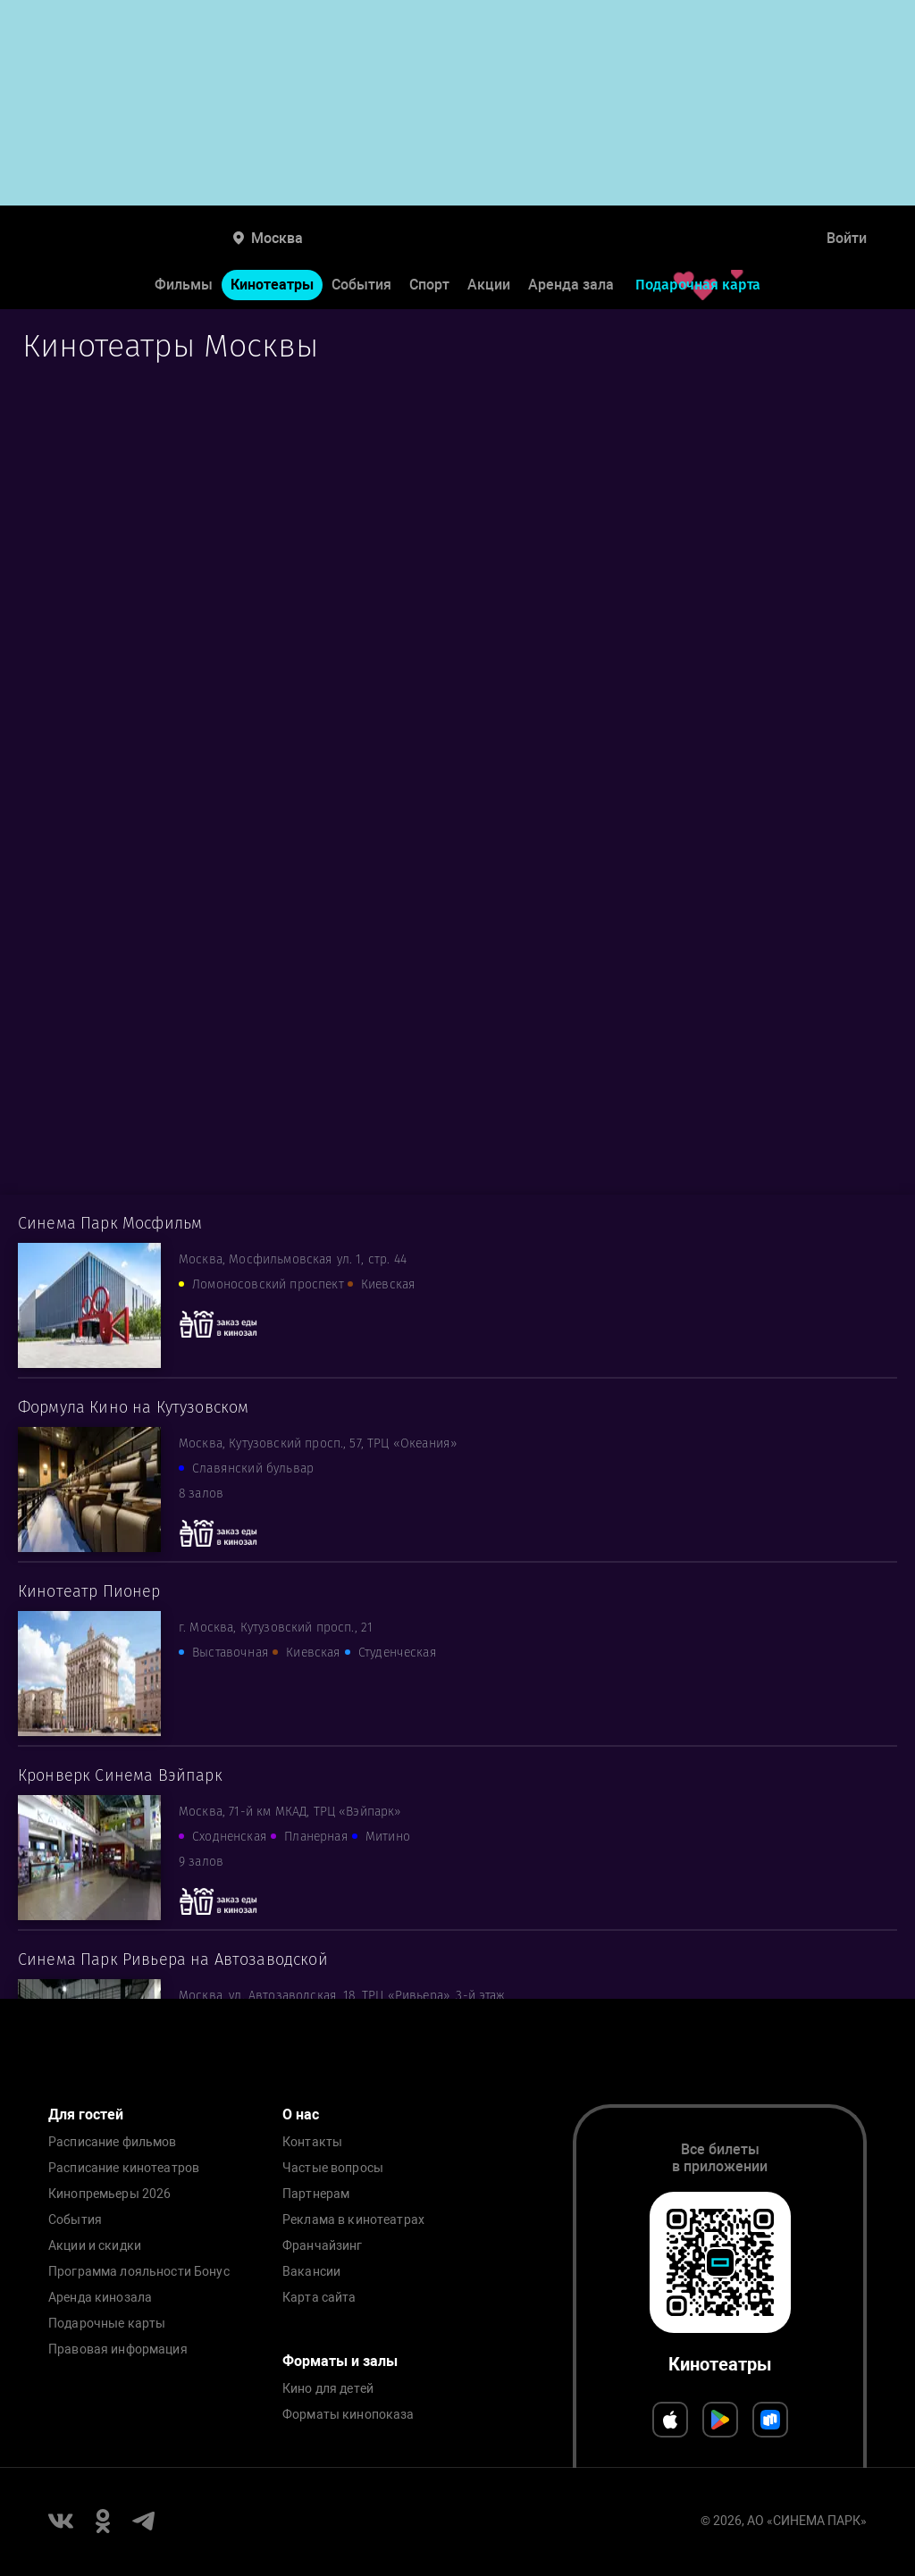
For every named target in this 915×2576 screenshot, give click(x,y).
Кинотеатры (272, 284)
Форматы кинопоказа (348, 2414)
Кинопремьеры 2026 (109, 2194)
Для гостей (85, 2114)
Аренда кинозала (100, 2297)
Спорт (429, 284)
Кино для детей (328, 2389)
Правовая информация (118, 2349)
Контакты (312, 2142)
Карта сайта (319, 2297)
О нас (300, 2114)
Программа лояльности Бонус (139, 2271)
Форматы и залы (340, 2361)
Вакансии (311, 2271)
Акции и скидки (94, 2246)
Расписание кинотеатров (123, 2168)
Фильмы (184, 284)
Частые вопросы (332, 2168)
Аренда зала (571, 284)
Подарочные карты (106, 2323)
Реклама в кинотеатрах (353, 2220)
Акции (488, 284)
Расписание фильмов (112, 2142)
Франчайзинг (322, 2246)
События (361, 284)
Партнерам (315, 2194)
